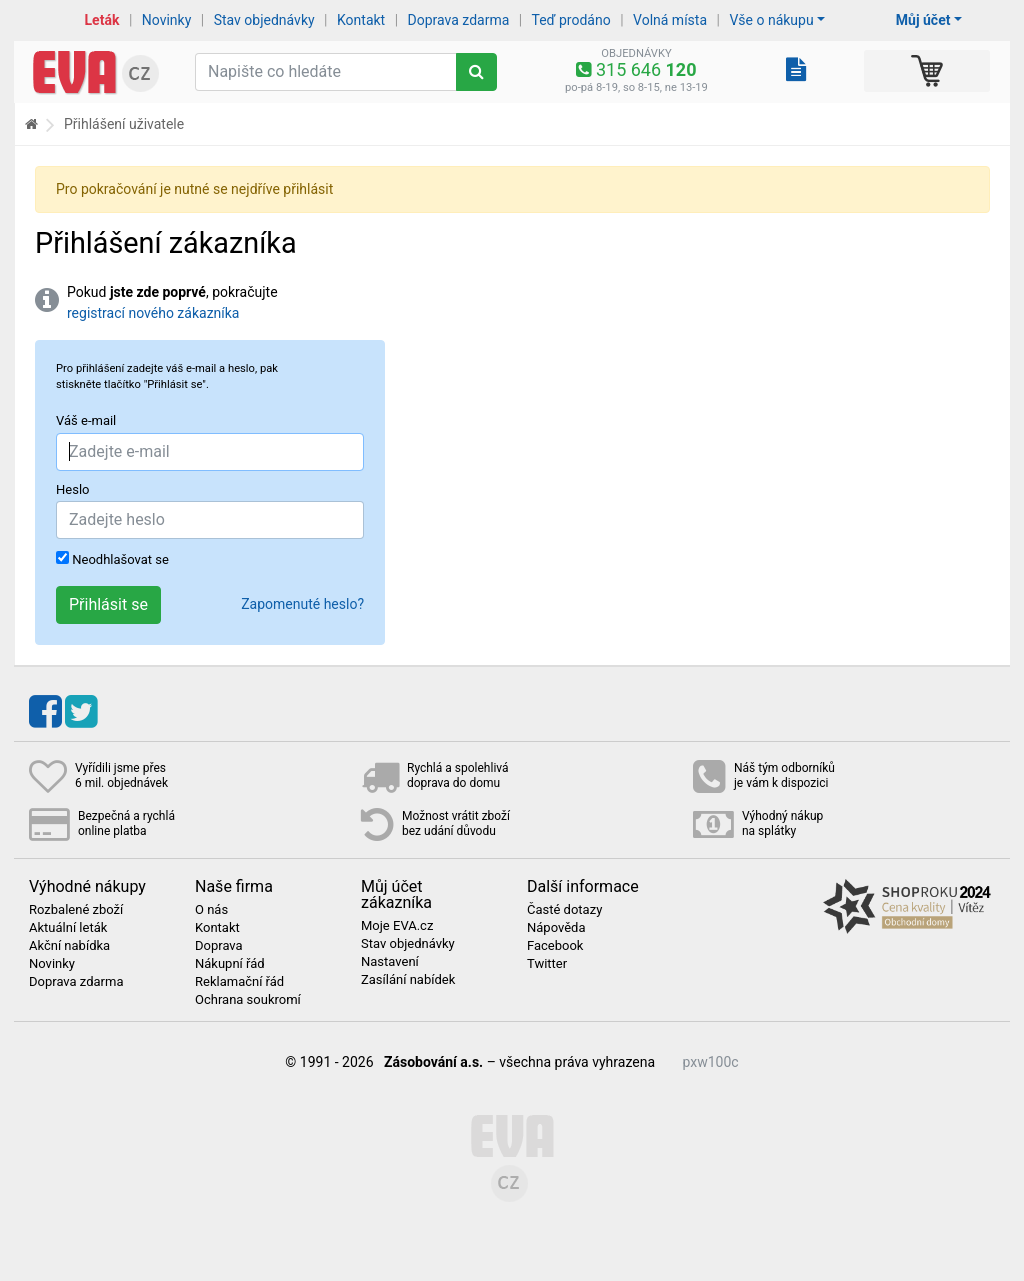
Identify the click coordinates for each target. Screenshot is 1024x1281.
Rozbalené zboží (76, 910)
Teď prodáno (570, 20)
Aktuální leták (68, 928)
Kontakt (361, 20)
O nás (211, 910)
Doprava (219, 946)
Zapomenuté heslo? (302, 604)
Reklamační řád (239, 982)
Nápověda (556, 928)
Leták (102, 20)
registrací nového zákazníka (153, 313)
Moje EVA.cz (397, 926)
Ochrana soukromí (248, 1000)
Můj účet (923, 20)
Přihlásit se (108, 604)
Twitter (547, 964)
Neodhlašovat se (112, 559)
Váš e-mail (86, 420)
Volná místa (670, 20)
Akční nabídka (69, 946)
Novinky (167, 20)
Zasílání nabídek (408, 980)
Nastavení (390, 962)
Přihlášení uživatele (124, 124)
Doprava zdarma (459, 20)
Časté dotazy (564, 910)
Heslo (72, 489)
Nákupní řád (230, 964)
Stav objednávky (264, 20)
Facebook (555, 946)
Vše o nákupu (771, 20)
